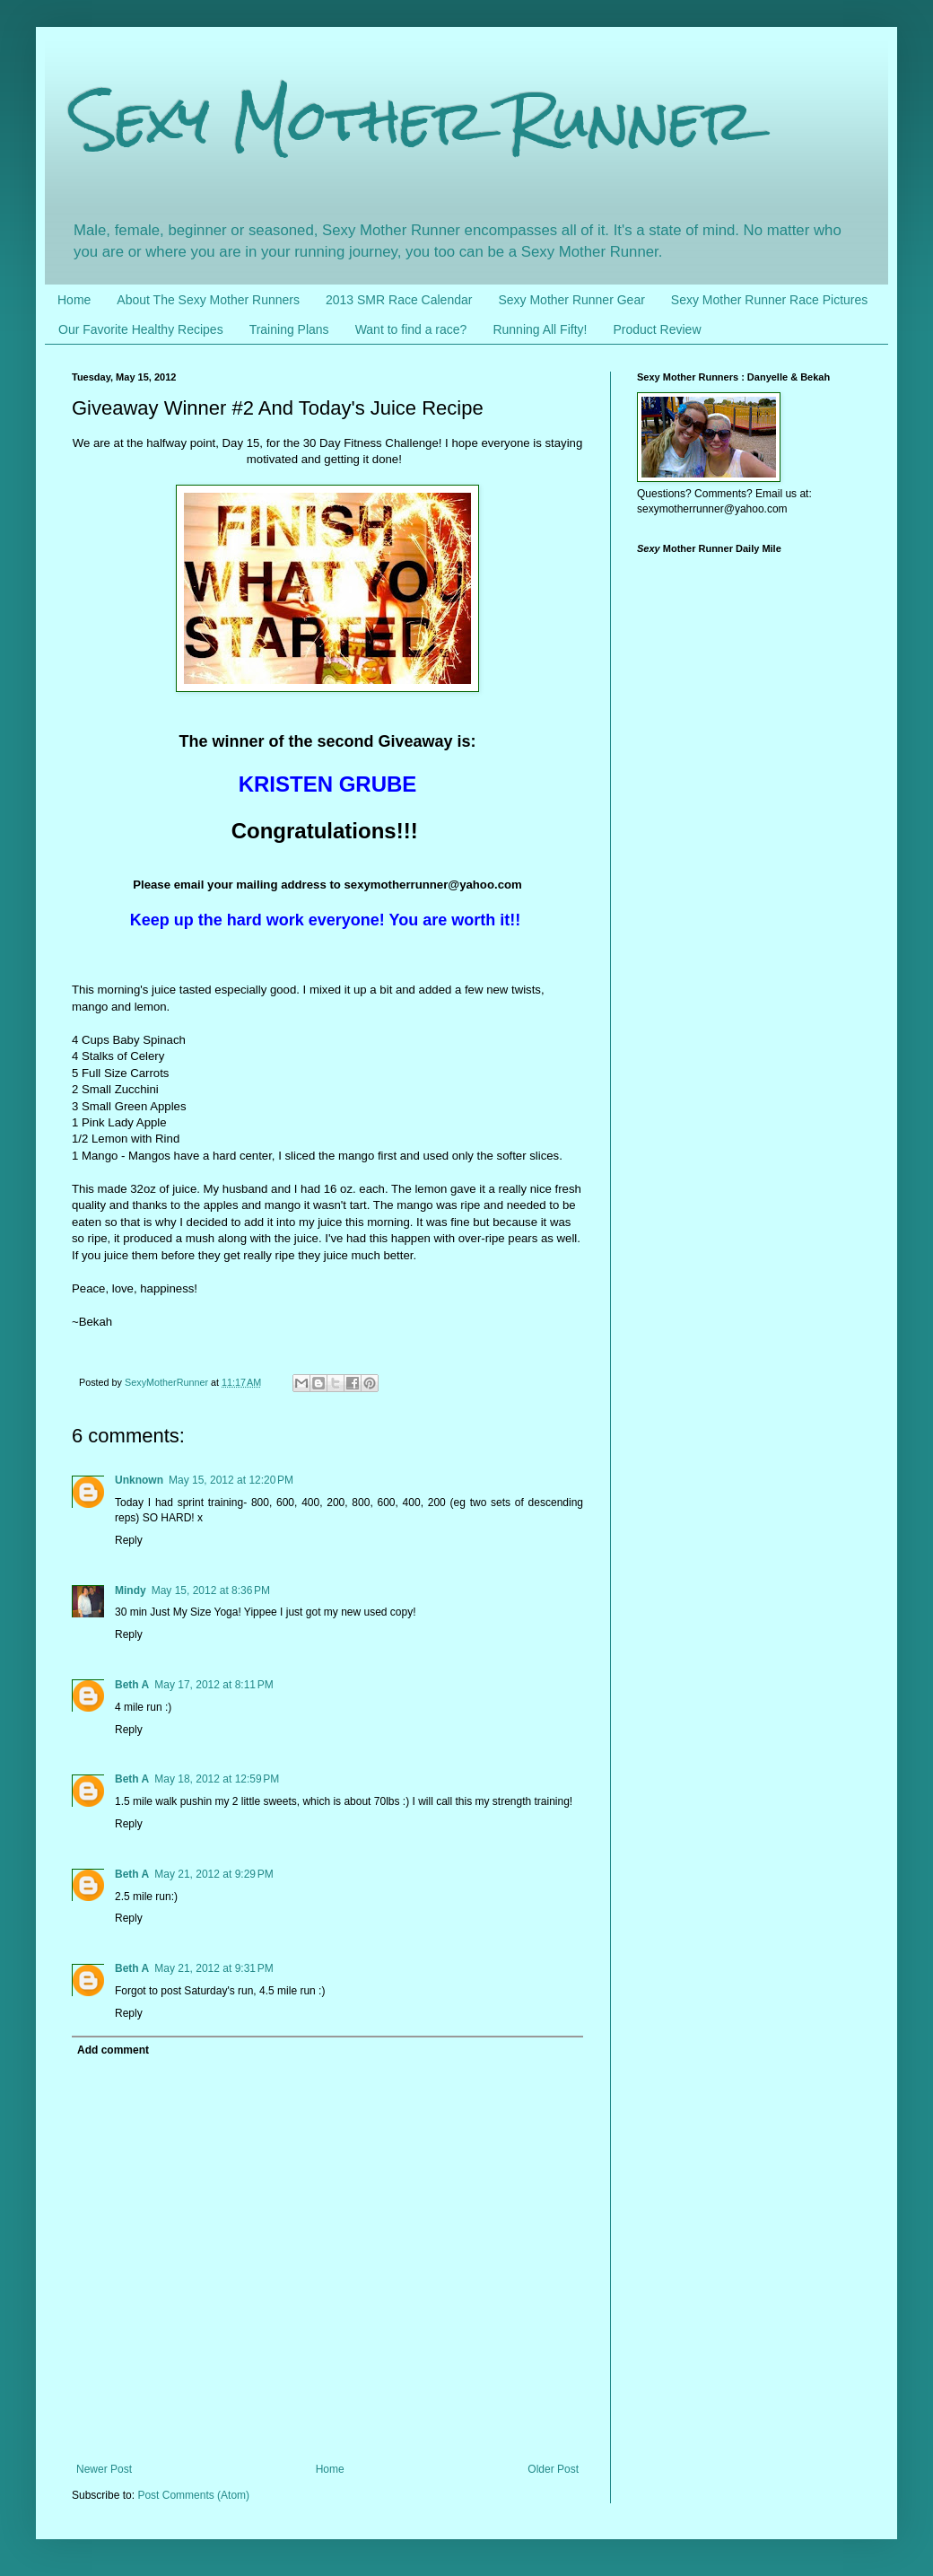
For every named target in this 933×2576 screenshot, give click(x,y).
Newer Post (104, 2469)
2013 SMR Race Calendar (399, 300)
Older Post (553, 2469)
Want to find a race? (411, 329)
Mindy (130, 1590)
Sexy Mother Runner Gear (571, 300)
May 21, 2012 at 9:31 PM (213, 1968)
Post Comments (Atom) (193, 2495)
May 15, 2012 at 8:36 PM (211, 1590)
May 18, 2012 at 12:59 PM (216, 1779)
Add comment (113, 2050)
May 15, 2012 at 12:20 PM (231, 1480)
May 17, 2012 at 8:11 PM (213, 1684)
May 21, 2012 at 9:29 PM (213, 1874)
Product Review (657, 329)
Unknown (139, 1480)
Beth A (132, 1684)
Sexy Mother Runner (413, 120)
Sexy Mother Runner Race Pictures (769, 300)
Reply (129, 1540)
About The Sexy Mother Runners (208, 300)
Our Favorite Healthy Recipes (140, 329)
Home (74, 300)
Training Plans (289, 329)
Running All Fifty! (540, 329)
